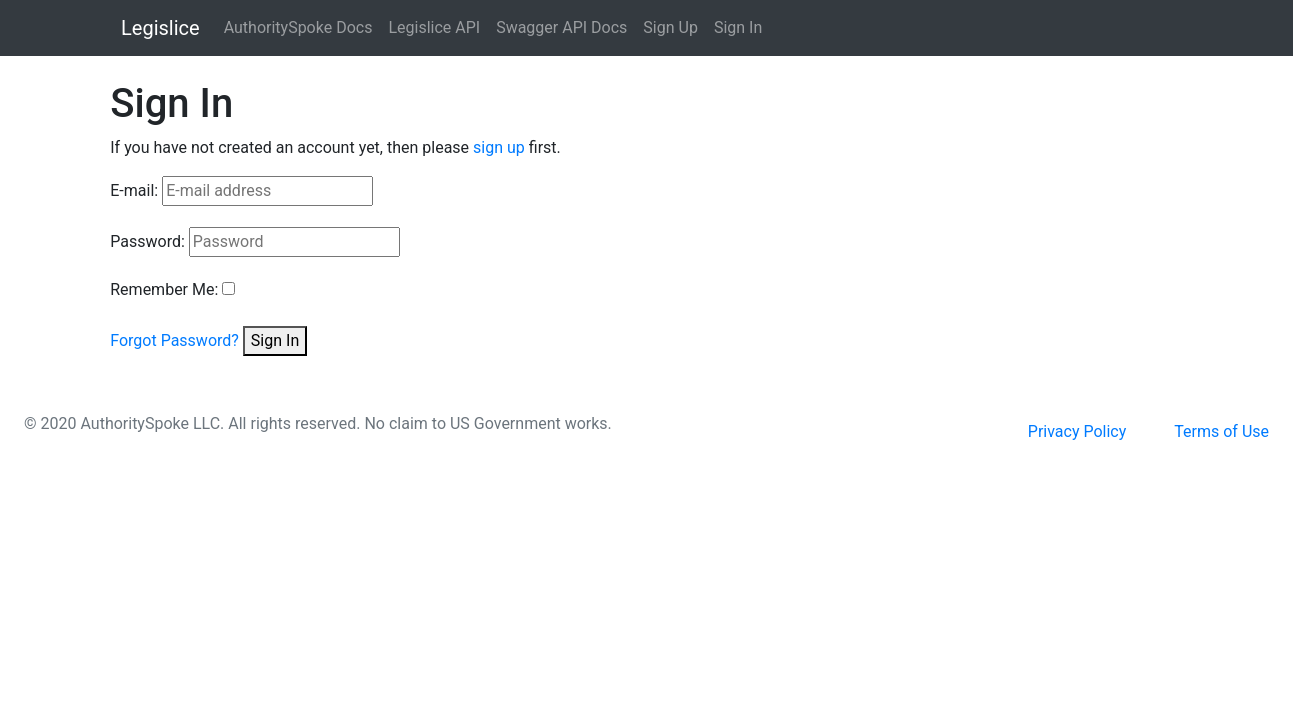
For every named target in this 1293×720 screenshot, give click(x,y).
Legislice (160, 28)
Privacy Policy (1077, 431)
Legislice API (434, 27)
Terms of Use (1221, 431)
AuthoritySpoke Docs (298, 27)
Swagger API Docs (561, 27)
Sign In (738, 27)
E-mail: (134, 190)
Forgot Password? (174, 340)
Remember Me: (164, 289)
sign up (499, 147)
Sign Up (670, 27)
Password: (147, 241)
